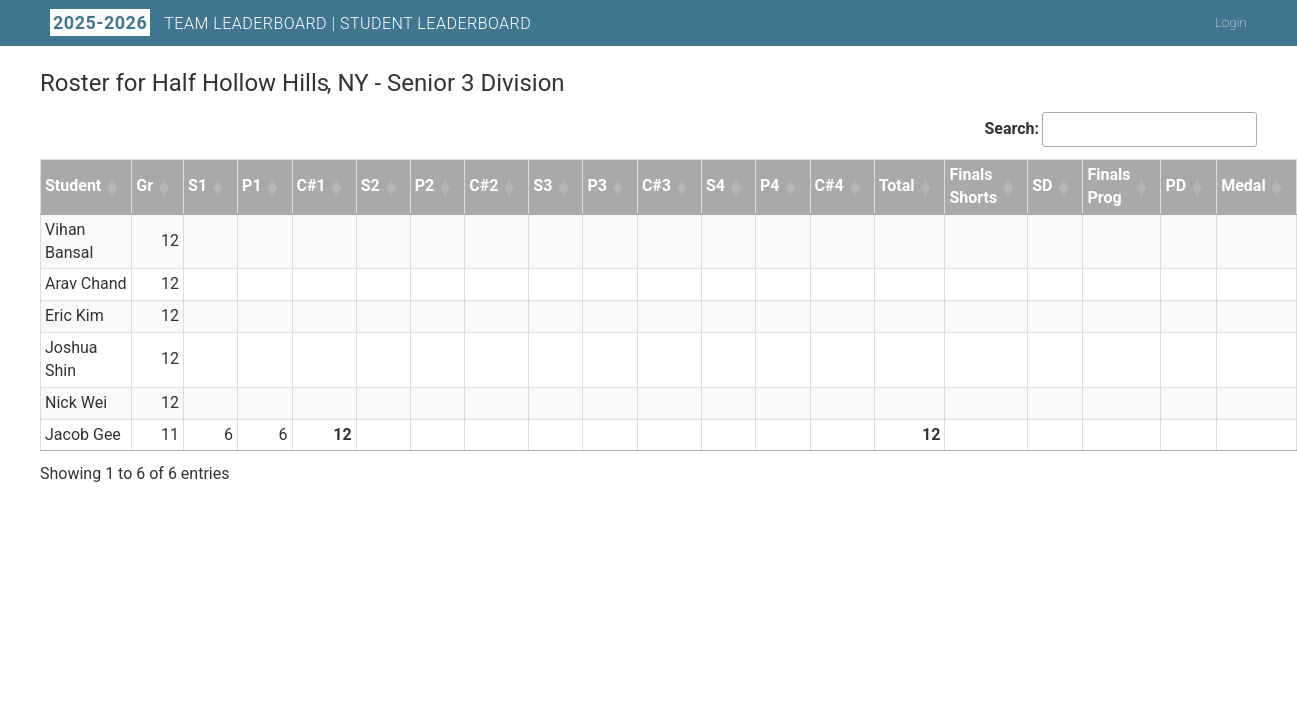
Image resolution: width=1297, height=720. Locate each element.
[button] (113, 187)
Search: (1011, 128)
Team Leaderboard (245, 23)
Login (1231, 22)
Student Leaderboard (435, 23)
